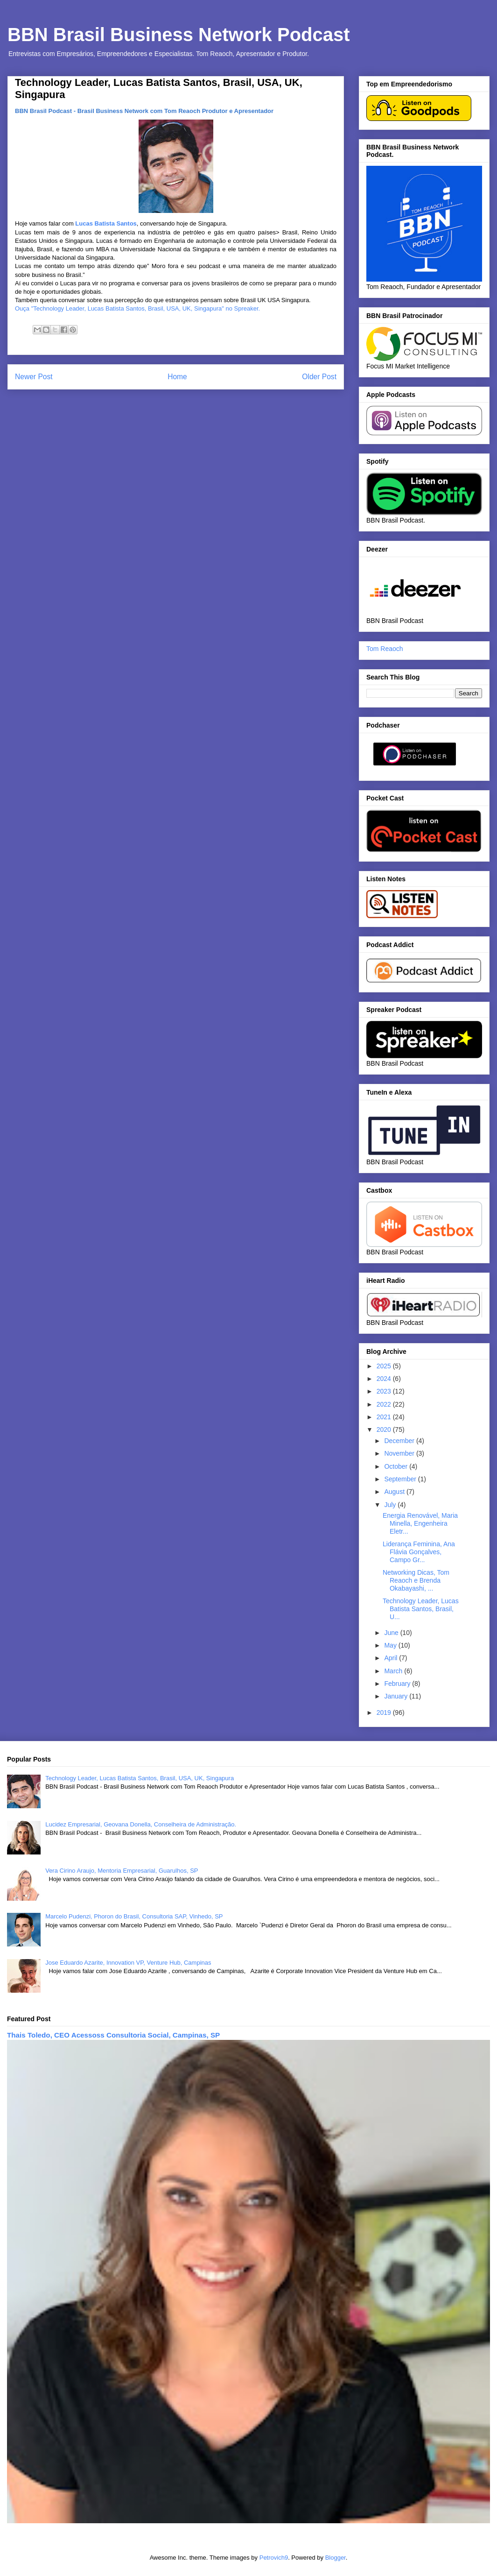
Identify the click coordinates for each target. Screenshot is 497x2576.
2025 (385, 1366)
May (391, 1645)
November (400, 1453)
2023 (385, 1391)
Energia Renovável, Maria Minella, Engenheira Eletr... (420, 1523)
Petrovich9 (273, 2557)
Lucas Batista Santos (106, 223)
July (391, 1504)
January (396, 1696)
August (395, 1491)
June (392, 1632)
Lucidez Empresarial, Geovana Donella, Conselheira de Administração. (140, 1824)
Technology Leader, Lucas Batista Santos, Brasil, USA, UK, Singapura (139, 1778)
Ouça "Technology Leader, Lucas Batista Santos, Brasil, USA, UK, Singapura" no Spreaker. (137, 308)
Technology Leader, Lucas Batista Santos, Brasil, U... (421, 1609)
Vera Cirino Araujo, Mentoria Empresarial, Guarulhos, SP (121, 1870)
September (401, 1479)
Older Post (319, 377)
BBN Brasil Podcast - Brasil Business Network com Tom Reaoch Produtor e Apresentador (144, 110)
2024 (385, 1378)
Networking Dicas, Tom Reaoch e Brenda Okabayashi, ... (416, 1580)
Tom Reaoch (384, 648)
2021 (385, 1417)
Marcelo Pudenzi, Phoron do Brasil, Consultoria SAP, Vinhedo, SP (134, 1916)
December (400, 1440)
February (398, 1683)
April (391, 1658)
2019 (385, 1712)
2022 (385, 1404)
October (396, 1466)
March (394, 1671)
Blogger (335, 2557)
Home (177, 377)
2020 (385, 1429)
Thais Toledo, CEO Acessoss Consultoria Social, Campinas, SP (113, 2035)
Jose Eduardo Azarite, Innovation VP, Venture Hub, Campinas (128, 1962)
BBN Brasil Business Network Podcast (178, 34)
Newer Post (34, 377)
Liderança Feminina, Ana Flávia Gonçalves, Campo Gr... (419, 1552)
